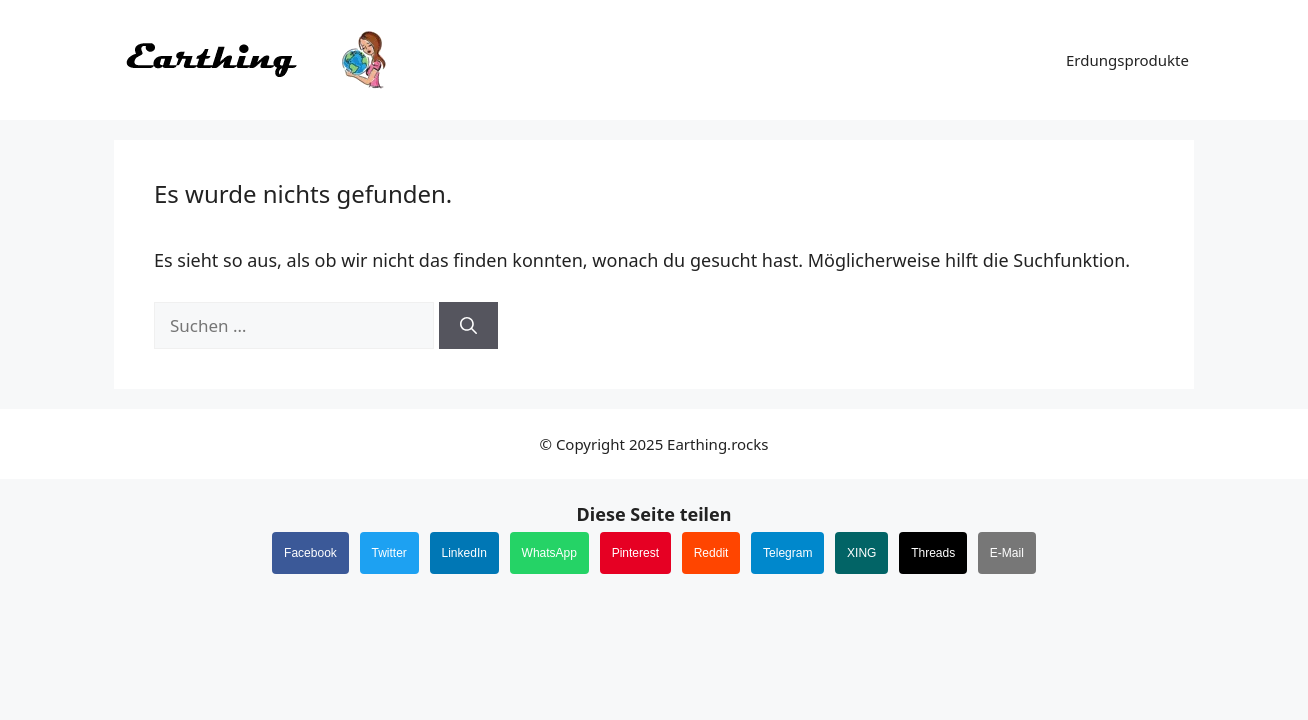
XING (861, 553)
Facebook (310, 553)
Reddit (711, 553)
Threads (933, 553)
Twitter (389, 553)
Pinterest (635, 553)
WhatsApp (549, 553)
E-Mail (1007, 553)
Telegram (787, 553)
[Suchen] (468, 326)
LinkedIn (464, 553)
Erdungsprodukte (1127, 60)
